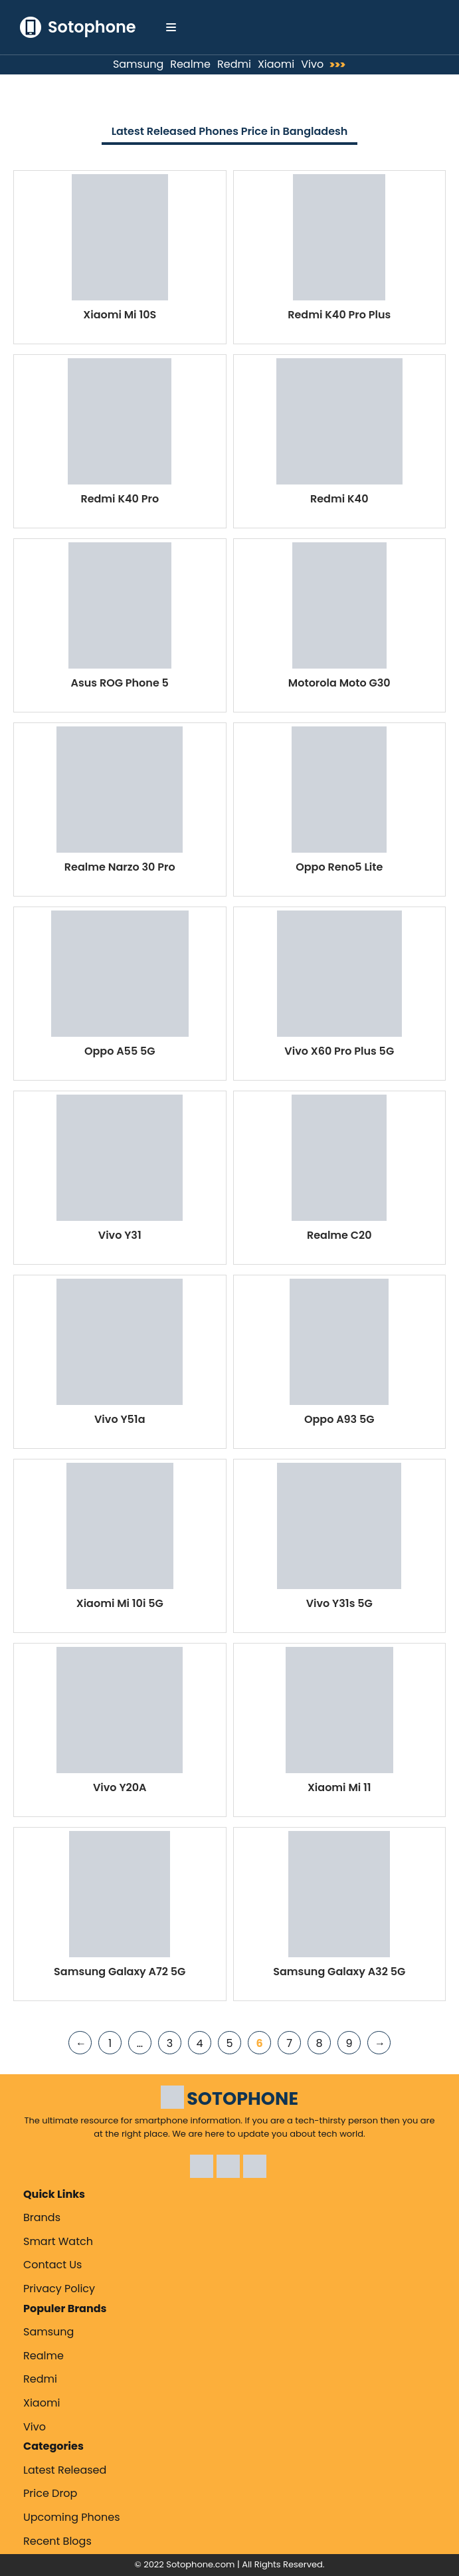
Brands (41, 2217)
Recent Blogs (57, 2541)
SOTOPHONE (242, 2098)
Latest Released (64, 2470)
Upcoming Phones (71, 2517)
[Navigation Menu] (171, 27)
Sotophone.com (200, 2564)
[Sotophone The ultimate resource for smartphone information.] (78, 27)
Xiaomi (276, 64)
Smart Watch (58, 2241)
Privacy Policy (59, 2288)
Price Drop (50, 2493)
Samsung (138, 64)
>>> (341, 64)
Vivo (312, 64)
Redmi (234, 64)
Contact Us (52, 2264)
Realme (190, 64)
